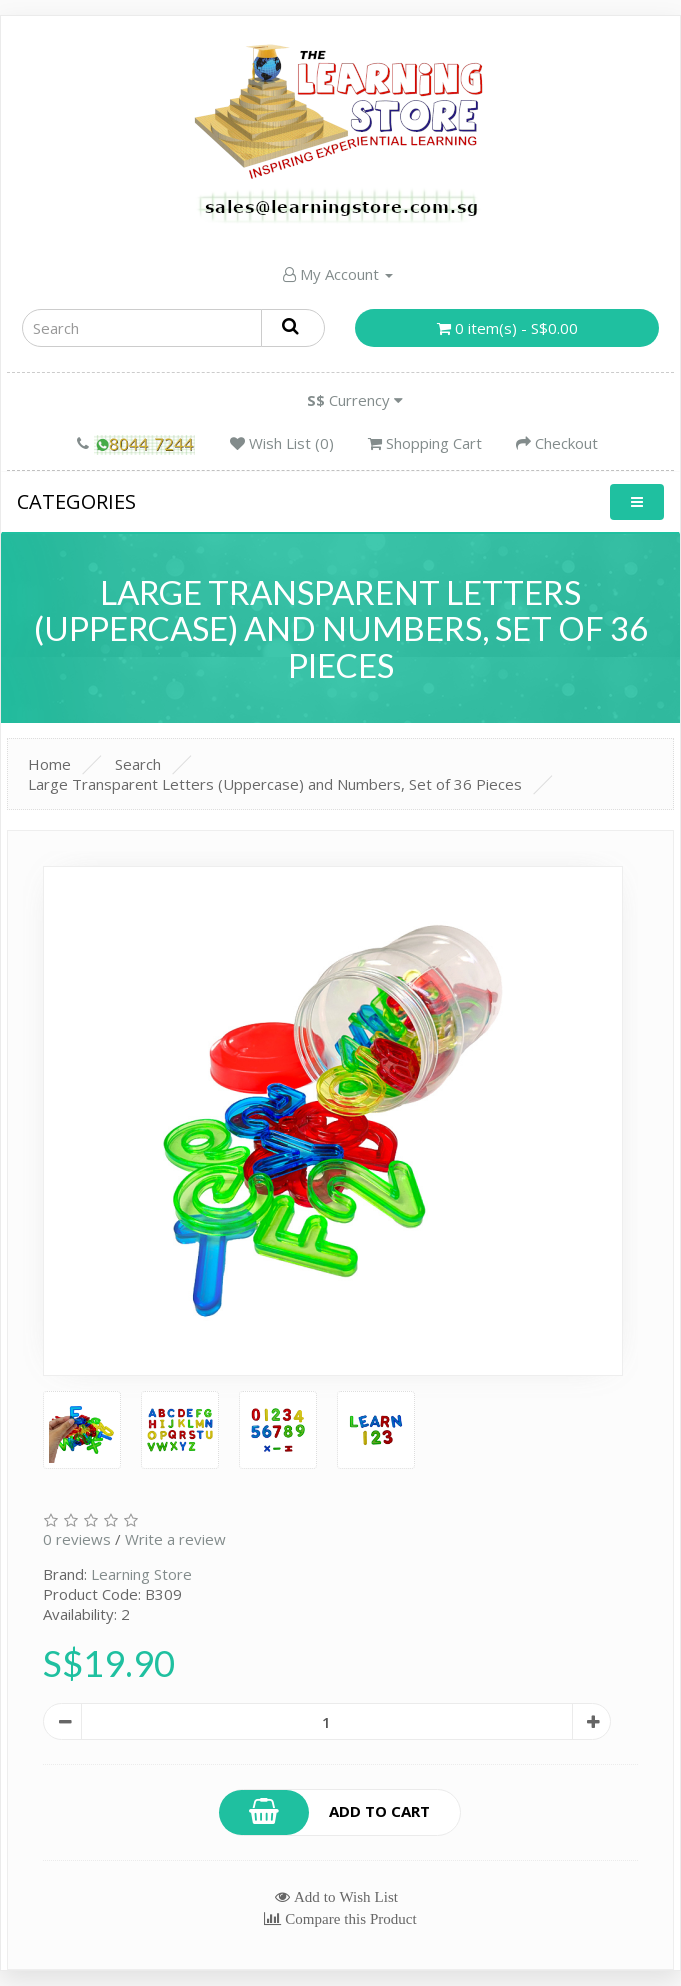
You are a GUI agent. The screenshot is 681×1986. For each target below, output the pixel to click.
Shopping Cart (425, 443)
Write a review (175, 1539)
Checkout (557, 443)
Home (49, 764)
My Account (338, 274)
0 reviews (77, 1539)
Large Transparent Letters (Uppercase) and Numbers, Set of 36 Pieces (275, 784)
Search (138, 764)
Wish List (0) (282, 443)
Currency (355, 400)
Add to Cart (325, 1812)
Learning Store (141, 1574)
